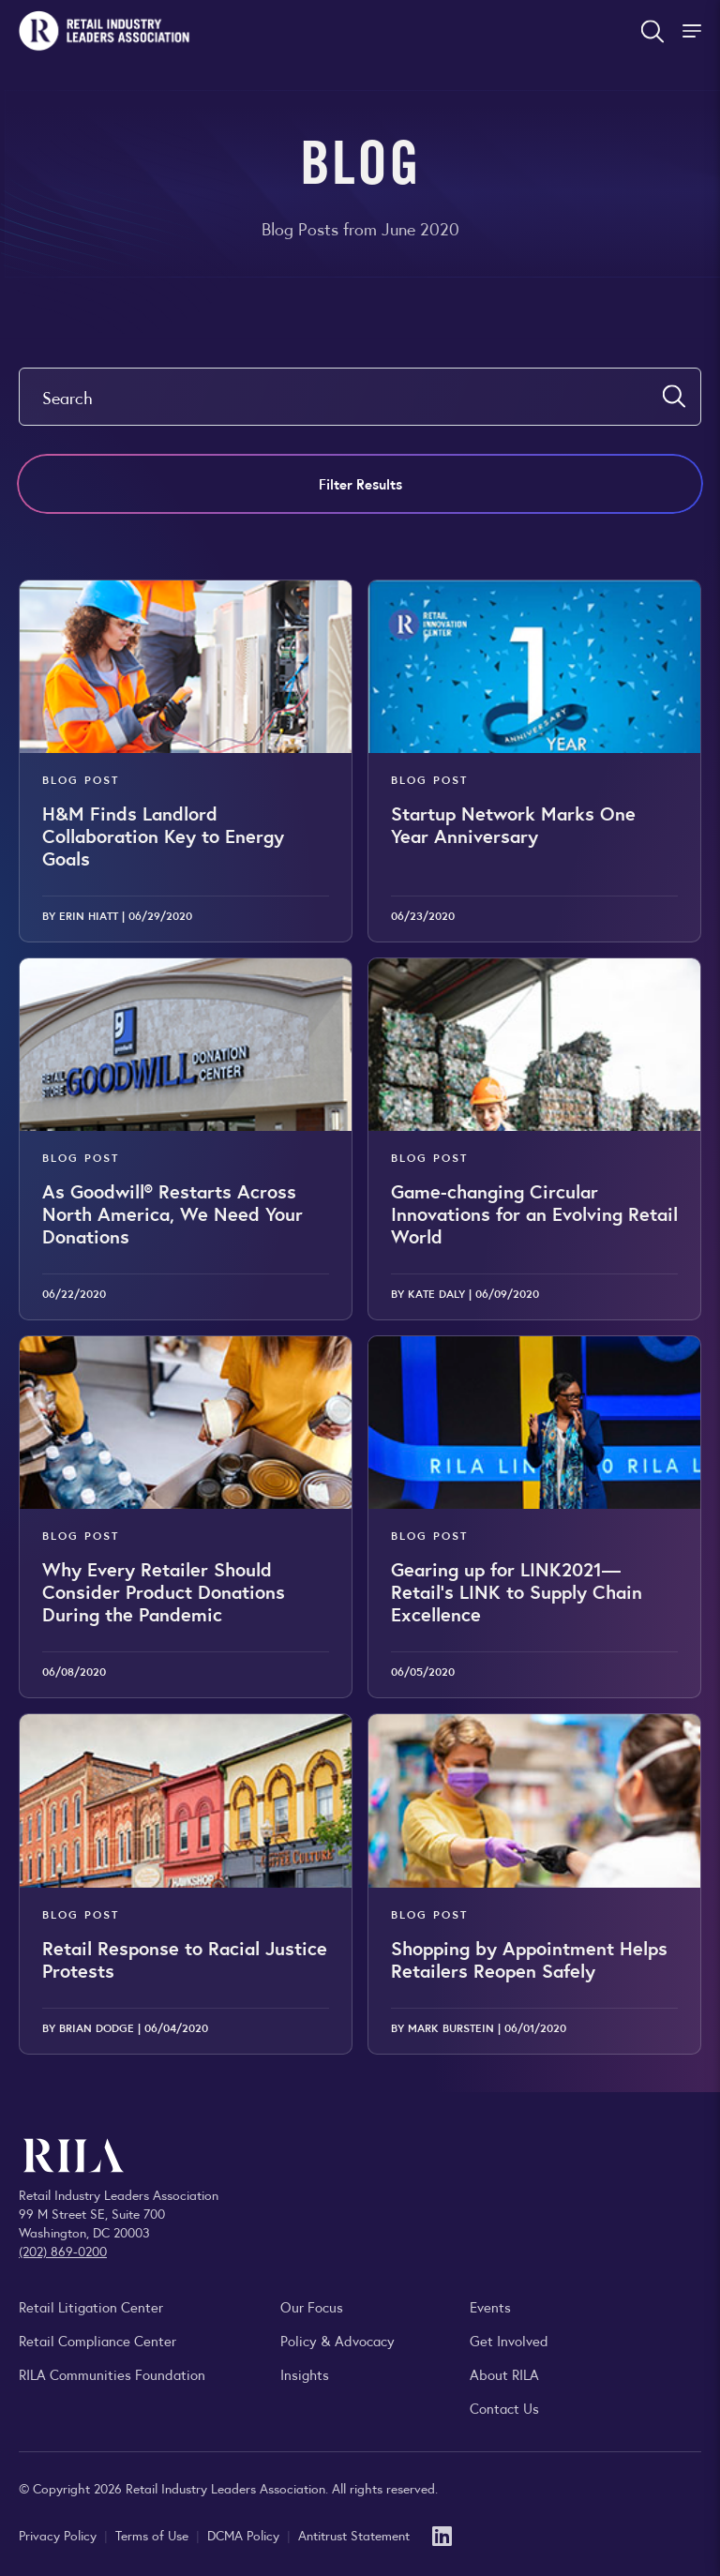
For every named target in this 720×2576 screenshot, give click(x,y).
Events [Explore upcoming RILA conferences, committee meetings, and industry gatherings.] (490, 2306)
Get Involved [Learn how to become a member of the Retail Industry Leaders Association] (509, 2340)
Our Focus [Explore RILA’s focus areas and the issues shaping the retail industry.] (311, 2306)
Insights (304, 2374)
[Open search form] (653, 31)
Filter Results (360, 483)
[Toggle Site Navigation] (693, 31)
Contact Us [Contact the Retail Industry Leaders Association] (504, 2407)
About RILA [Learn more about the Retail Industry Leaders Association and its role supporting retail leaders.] (504, 2374)
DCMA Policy (245, 2534)
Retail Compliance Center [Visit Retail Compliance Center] (97, 2340)
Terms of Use (153, 2534)
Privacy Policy (59, 2534)
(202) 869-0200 (63, 2250)
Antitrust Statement (354, 2534)
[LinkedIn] (442, 2534)
